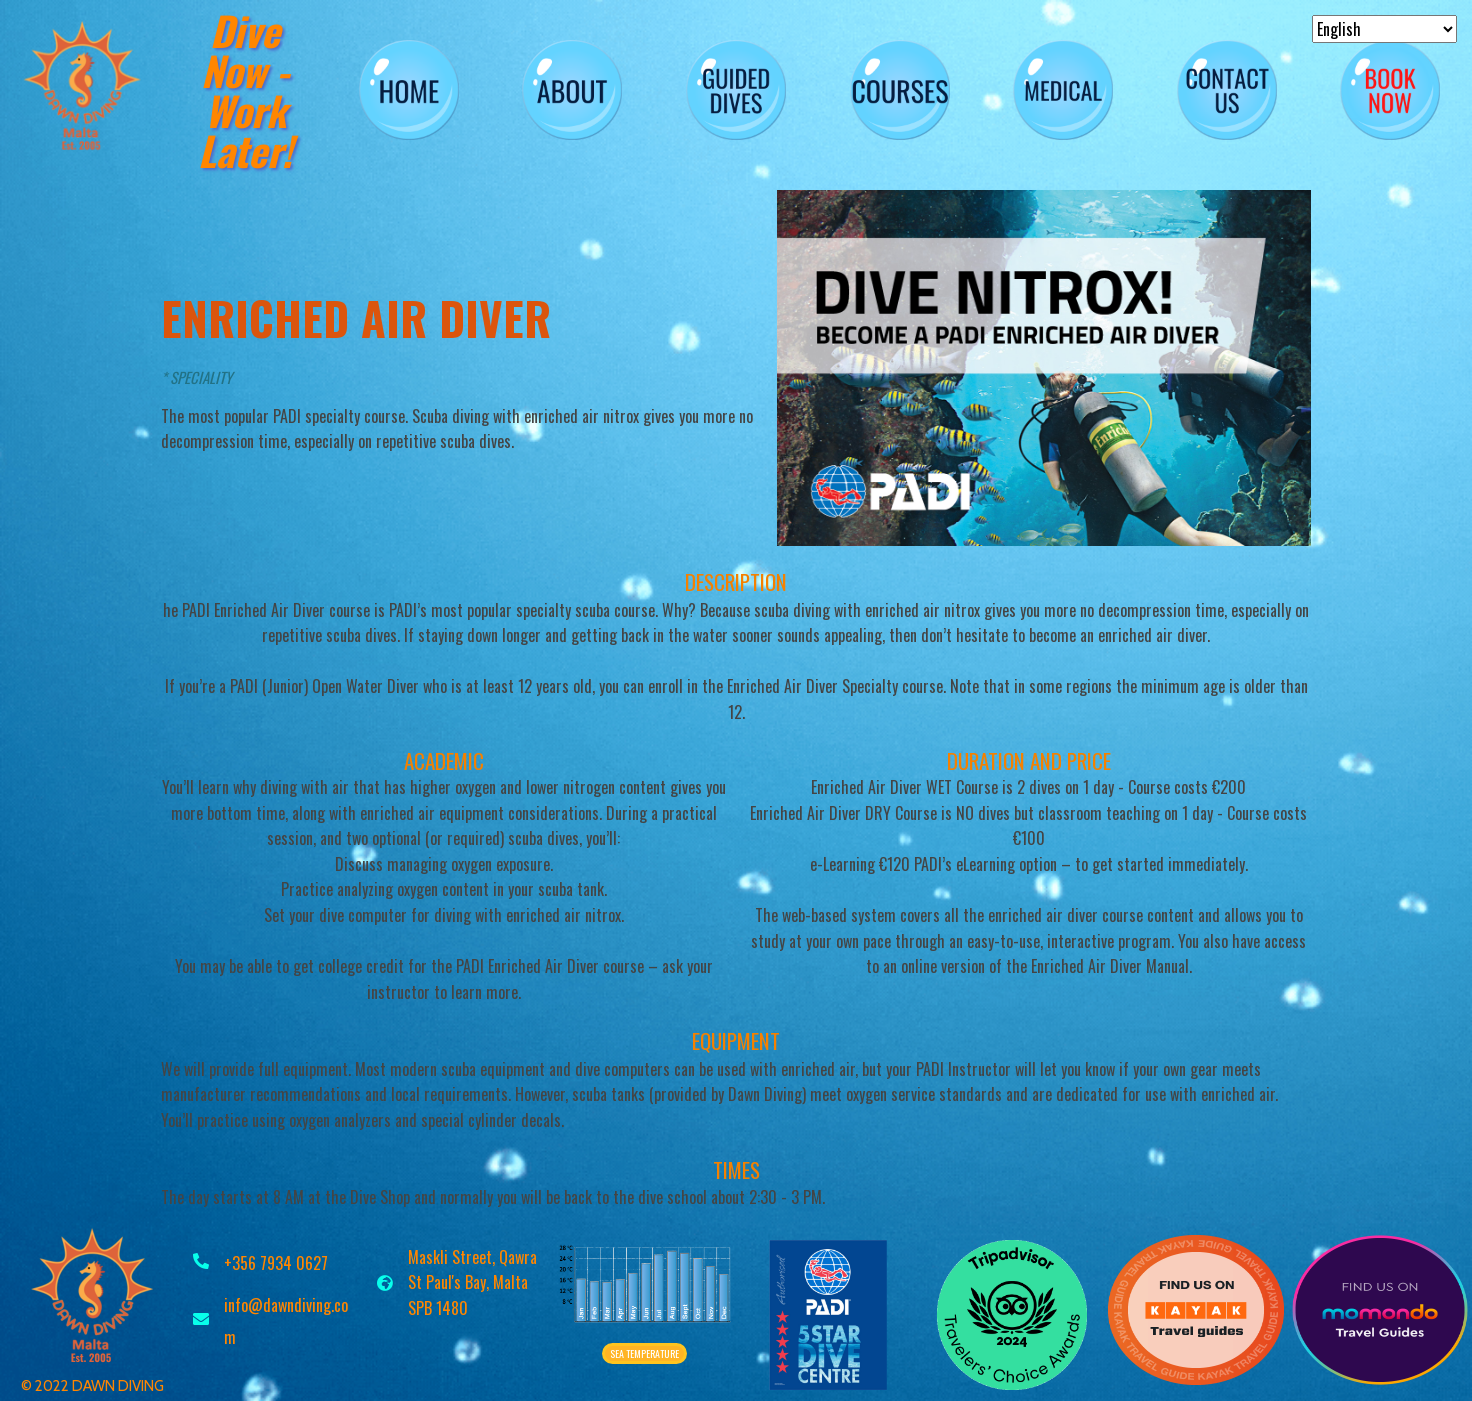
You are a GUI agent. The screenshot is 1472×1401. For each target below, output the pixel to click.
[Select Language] (1384, 29)
